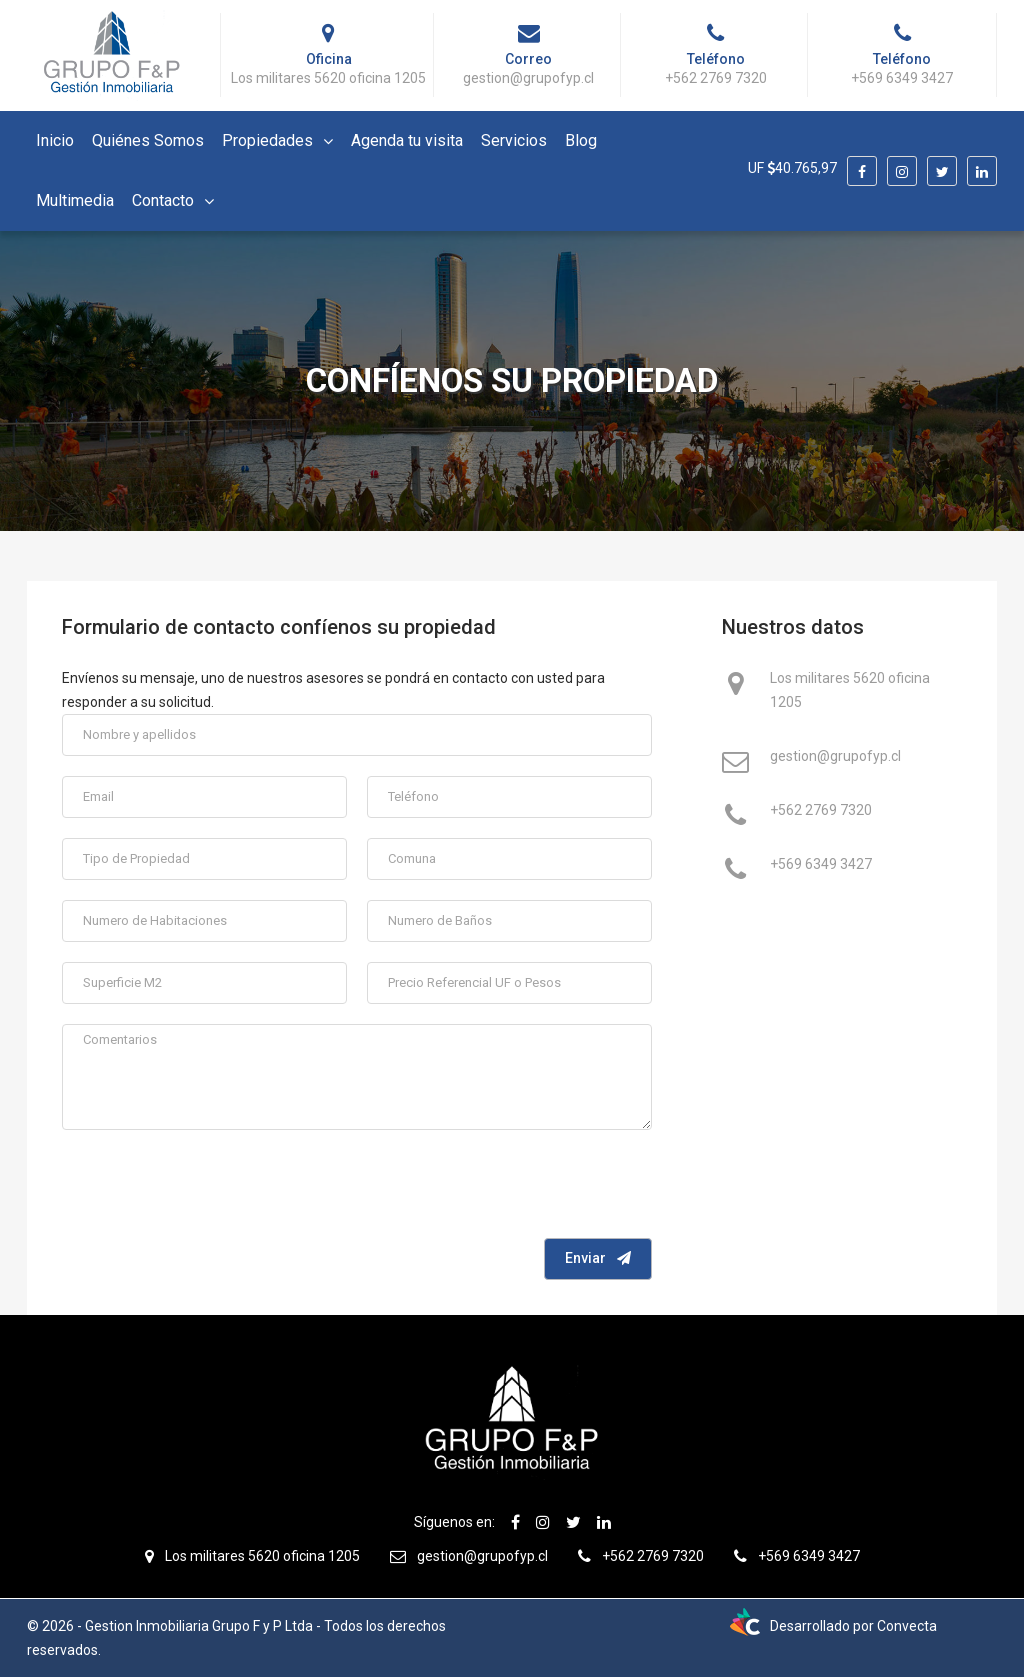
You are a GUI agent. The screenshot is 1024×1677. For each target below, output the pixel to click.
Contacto (163, 200)
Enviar (598, 1258)
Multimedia (75, 200)
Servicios (514, 140)
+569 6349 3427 (821, 866)
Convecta (907, 1626)
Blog (581, 140)
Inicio (55, 140)
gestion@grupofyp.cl (835, 758)
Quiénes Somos (148, 140)
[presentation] (500, 1189)
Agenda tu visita (407, 140)
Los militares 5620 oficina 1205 (850, 690)
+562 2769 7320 (821, 812)
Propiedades (267, 140)
